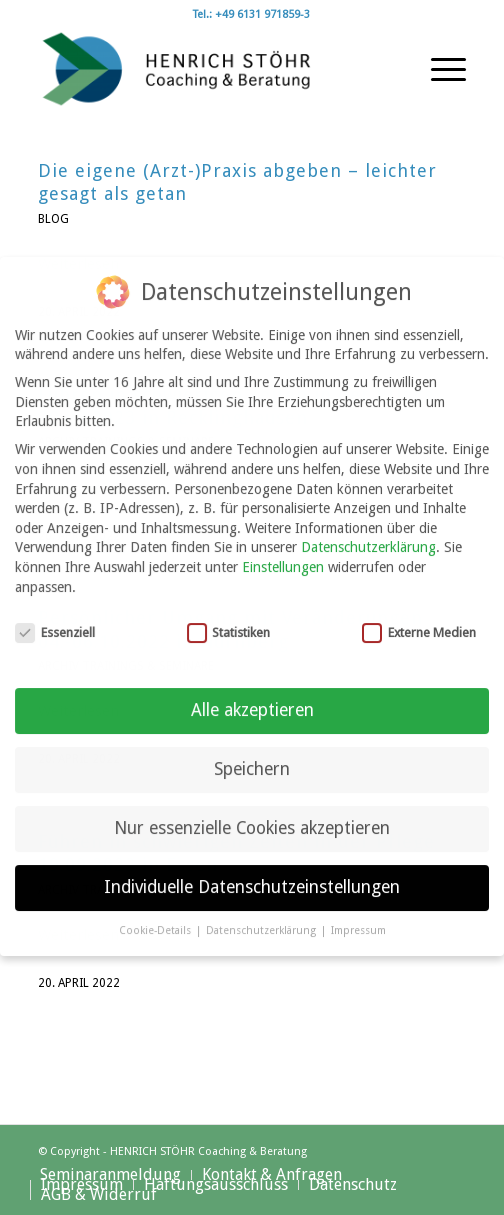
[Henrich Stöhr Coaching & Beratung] (209, 69)
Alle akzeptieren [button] (252, 694)
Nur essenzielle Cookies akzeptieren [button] (252, 812)
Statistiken (229, 616)
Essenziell (55, 616)
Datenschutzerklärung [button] (262, 914)
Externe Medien (419, 616)
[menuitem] (438, 69)
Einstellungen (283, 551)
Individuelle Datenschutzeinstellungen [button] (252, 871)
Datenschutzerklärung (368, 531)
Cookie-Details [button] (156, 914)
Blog (53, 219)
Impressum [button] (358, 914)
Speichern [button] (252, 753)
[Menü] (438, 69)
